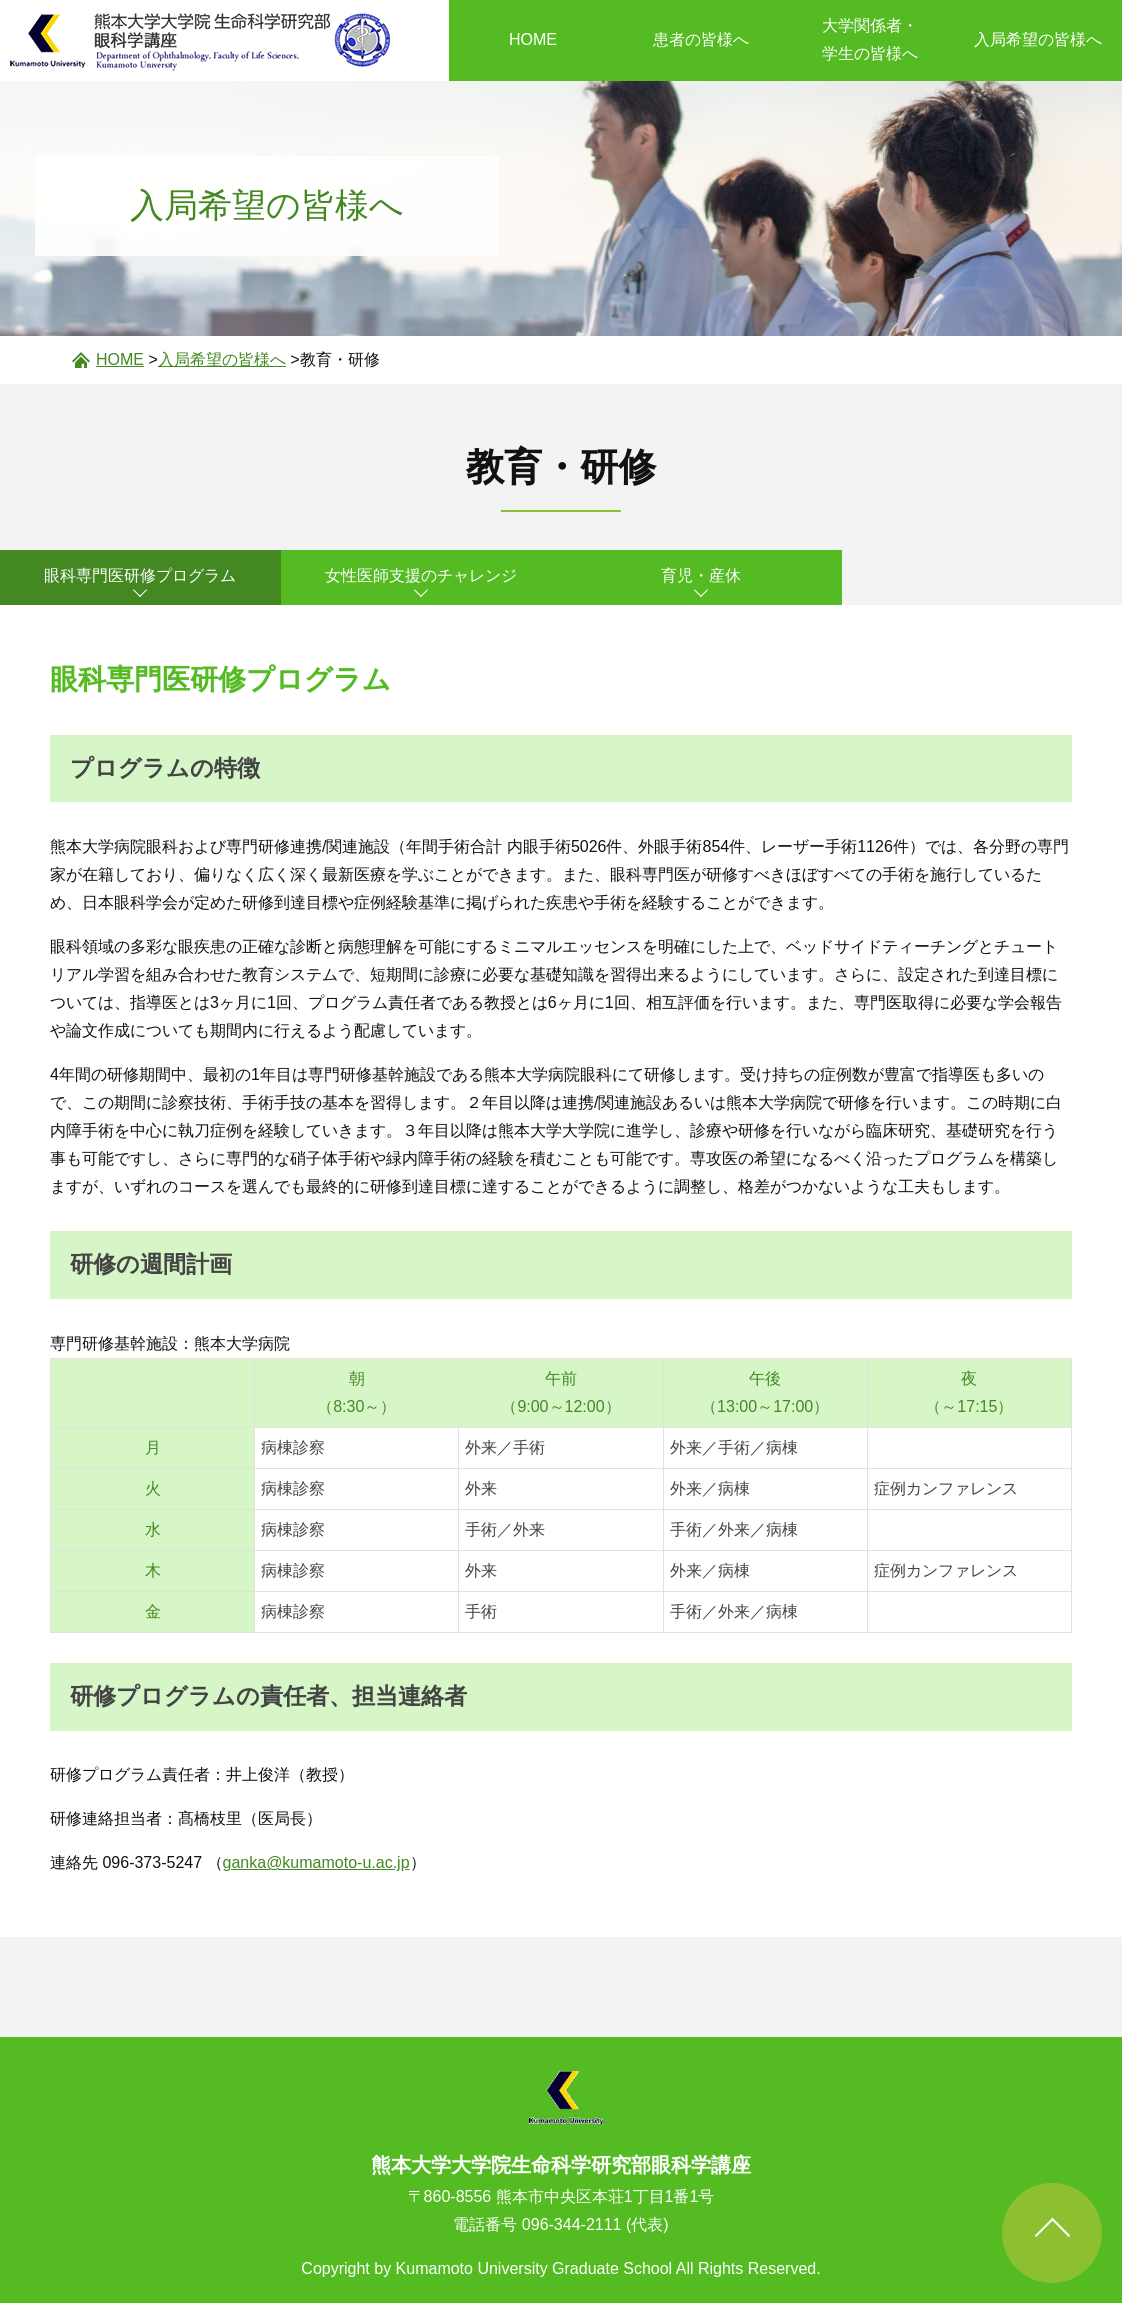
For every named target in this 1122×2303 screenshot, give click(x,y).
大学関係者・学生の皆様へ (870, 39)
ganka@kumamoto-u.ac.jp (316, 1862)
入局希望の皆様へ (1038, 39)
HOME (533, 39)
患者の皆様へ (701, 39)
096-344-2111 (572, 2224)
